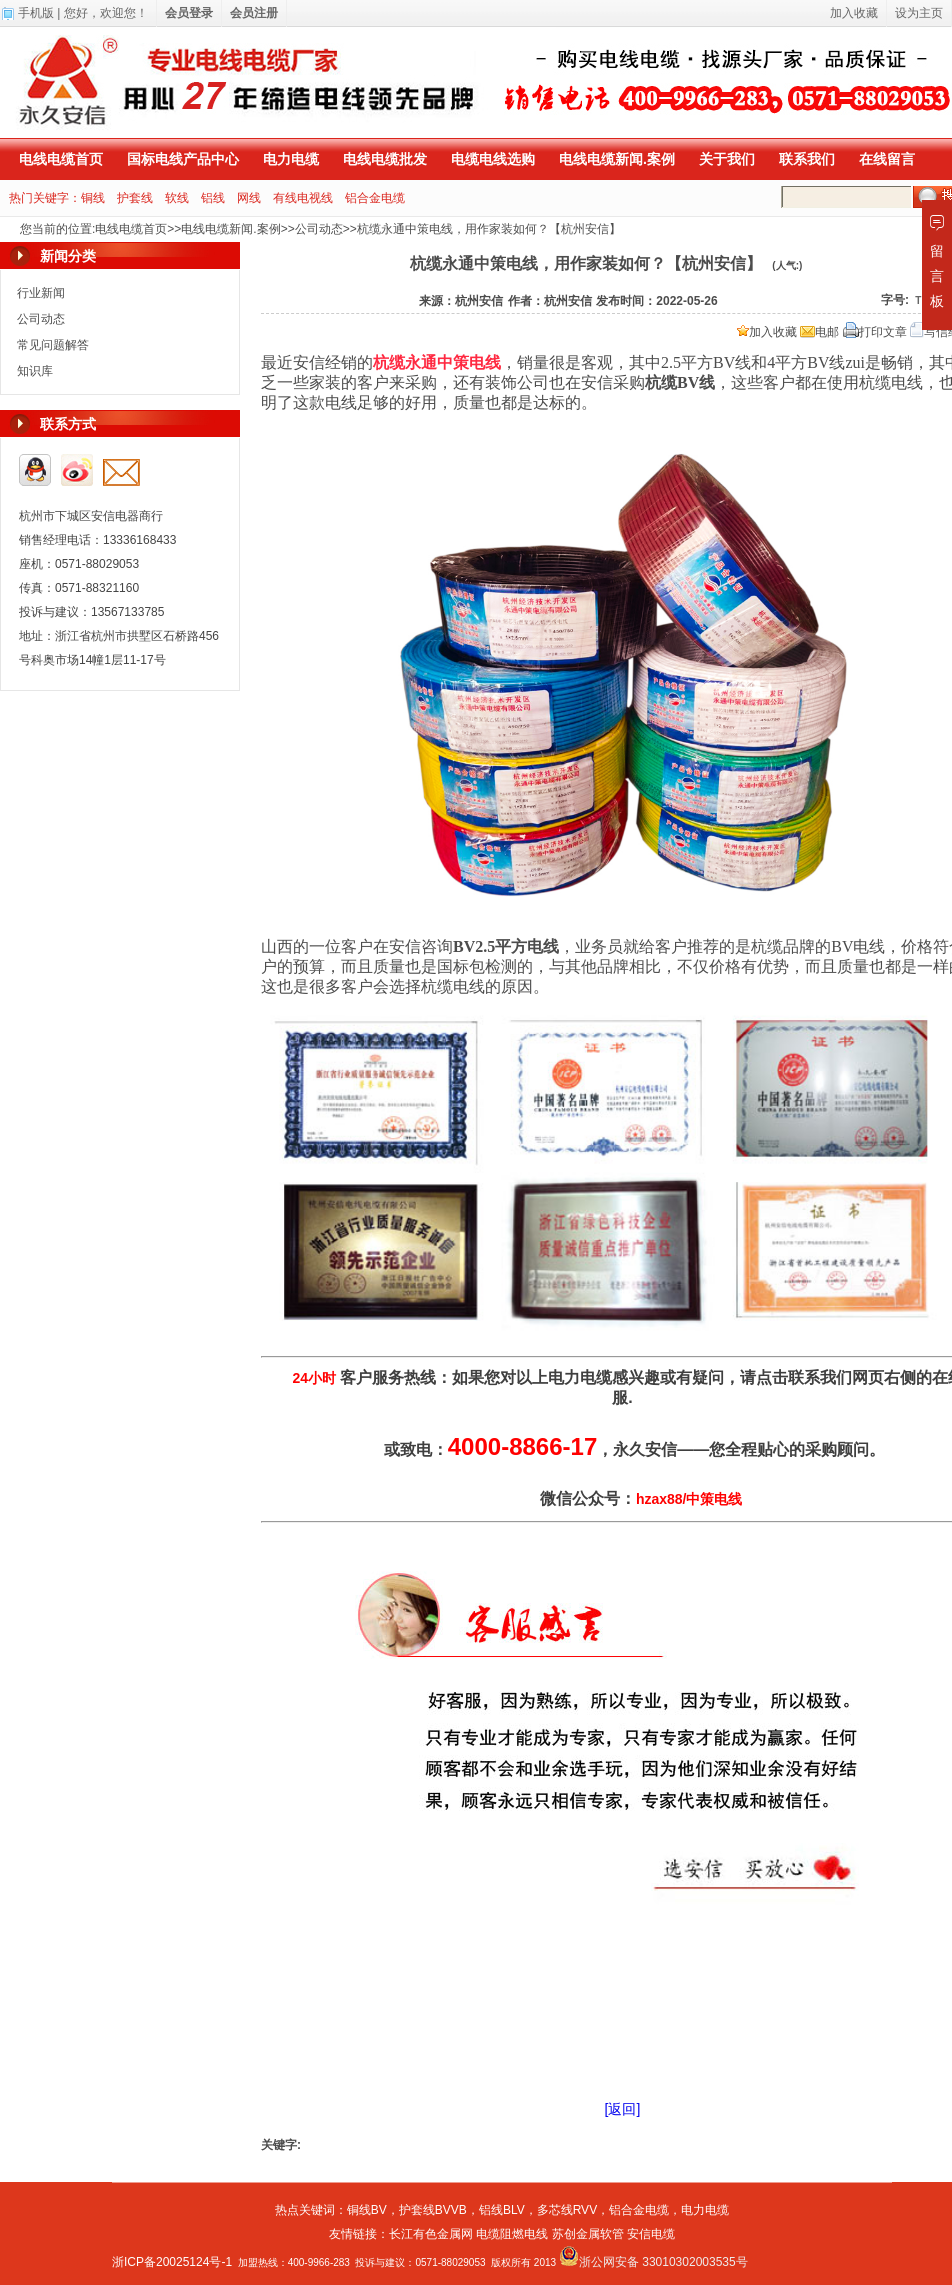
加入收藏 (767, 332)
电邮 (819, 332)
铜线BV (367, 2210)
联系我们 (807, 159)
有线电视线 (303, 198)
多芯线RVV (567, 2210)
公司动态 (319, 229)
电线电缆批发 (385, 159)
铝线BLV (502, 2210)
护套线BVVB (433, 2210)
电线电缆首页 (61, 159)
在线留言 (887, 159)
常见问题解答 (53, 345)
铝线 (213, 198)
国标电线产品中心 (183, 159)
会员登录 (189, 13)
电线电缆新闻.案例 (617, 159)
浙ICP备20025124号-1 (172, 2262)
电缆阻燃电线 (512, 2234)
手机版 (36, 13)
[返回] (623, 2109)
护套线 (135, 198)
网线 (249, 198)
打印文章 (875, 332)
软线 (177, 198)
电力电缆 (291, 159)
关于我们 (727, 159)
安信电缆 (651, 2234)
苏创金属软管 (588, 2234)
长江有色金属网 (431, 2234)
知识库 (35, 371)
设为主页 (919, 13)
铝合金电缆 (375, 198)
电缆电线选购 (493, 159)
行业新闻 (41, 293)
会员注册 (254, 13)
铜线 (93, 198)
